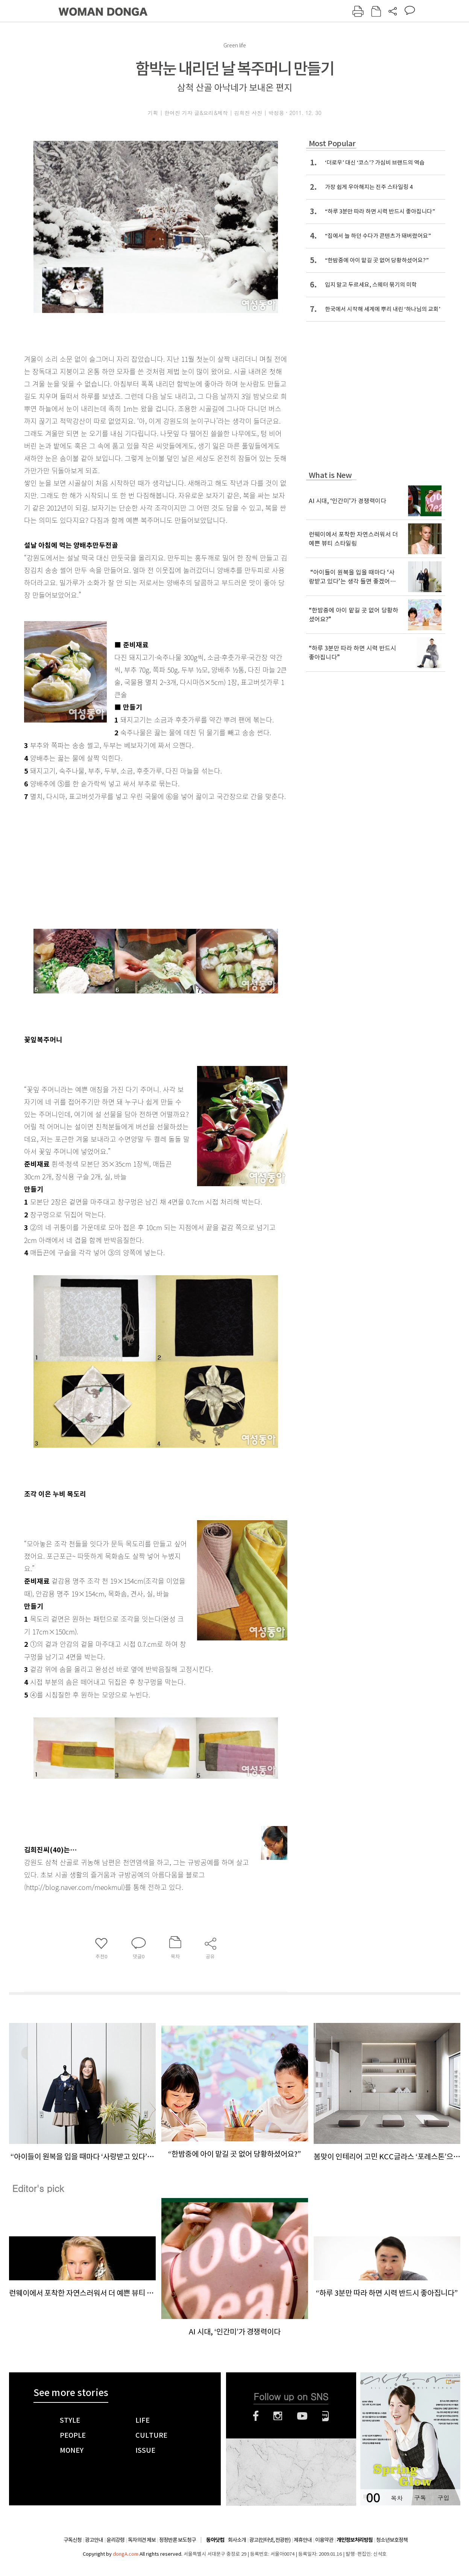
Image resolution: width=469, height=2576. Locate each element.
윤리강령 (115, 2540)
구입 (443, 2497)
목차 (397, 2497)
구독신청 (73, 2540)
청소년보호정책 (392, 2540)
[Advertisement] (137, 862)
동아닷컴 (215, 2540)
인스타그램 (277, 2416)
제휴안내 (303, 2540)
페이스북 (255, 2416)
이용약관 (324, 2540)
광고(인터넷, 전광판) (269, 2540)
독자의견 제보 (142, 2540)
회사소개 (237, 2540)
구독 (420, 2497)
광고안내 (94, 2540)
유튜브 (302, 2416)
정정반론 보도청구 (177, 2540)
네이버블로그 (325, 2416)
